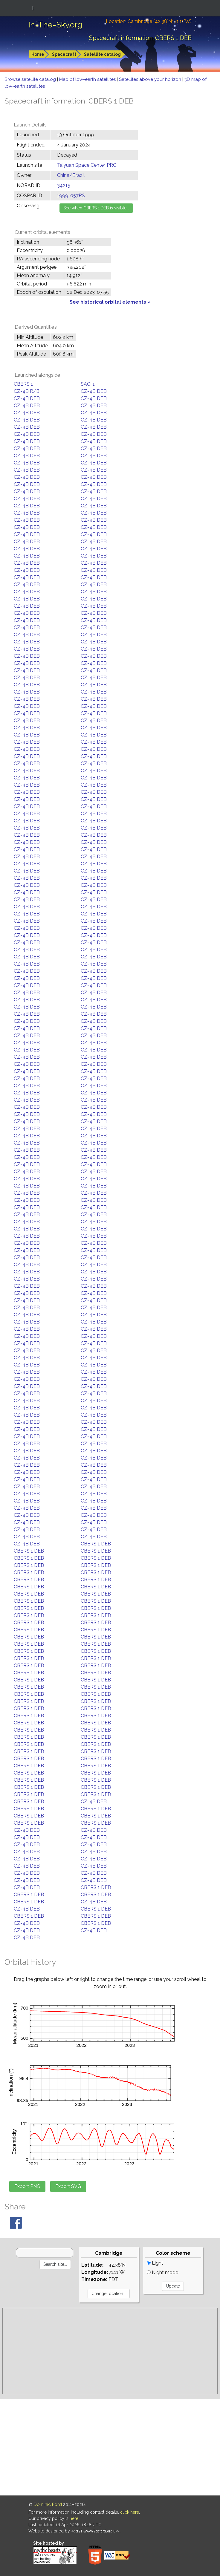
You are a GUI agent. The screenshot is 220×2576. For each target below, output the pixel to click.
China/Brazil (71, 175)
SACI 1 (88, 384)
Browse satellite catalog (30, 79)
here (74, 2518)
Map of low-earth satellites (88, 79)
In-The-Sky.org (55, 24)
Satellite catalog (102, 54)
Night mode (162, 2272)
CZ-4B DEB (94, 391)
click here (129, 2512)
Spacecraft (64, 54)
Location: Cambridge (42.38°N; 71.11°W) (149, 21)
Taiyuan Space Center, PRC (86, 165)
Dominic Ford (47, 2504)
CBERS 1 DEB (96, 1544)
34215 (63, 185)
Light (155, 2263)
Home (37, 54)
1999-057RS (71, 195)
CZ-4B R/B (26, 391)
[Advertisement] (110, 2351)
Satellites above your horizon (150, 79)
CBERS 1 (23, 384)
